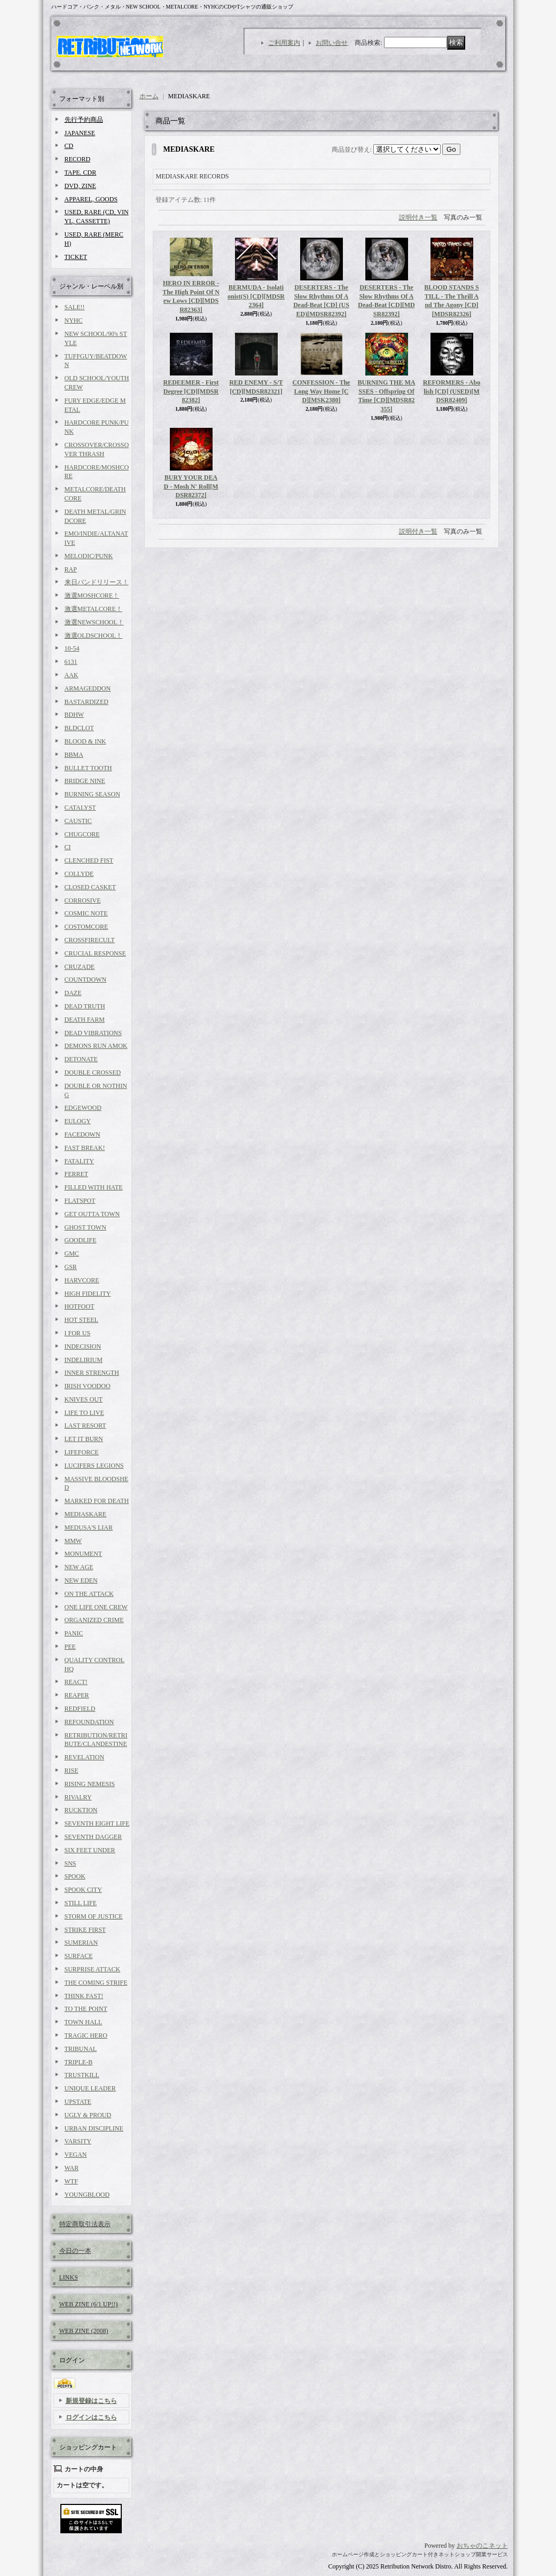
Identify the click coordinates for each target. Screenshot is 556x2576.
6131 (71, 661)
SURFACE (79, 1956)
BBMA (74, 754)
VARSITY (78, 2141)
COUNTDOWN (86, 979)
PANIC (74, 1633)
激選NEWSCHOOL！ (94, 622)
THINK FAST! (84, 1996)
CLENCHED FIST (89, 860)
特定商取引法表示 (85, 2224)
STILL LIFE (81, 1903)
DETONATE (81, 1059)
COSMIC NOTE (86, 913)
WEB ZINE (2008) (83, 2331)
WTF (71, 2181)
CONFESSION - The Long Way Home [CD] (321, 391)
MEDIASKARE (86, 1514)
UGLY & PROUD (88, 2115)
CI (68, 847)
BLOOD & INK (85, 741)
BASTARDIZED (86, 702)
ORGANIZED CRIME (94, 1620)
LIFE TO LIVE (84, 1412)
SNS (70, 1863)
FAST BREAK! (85, 1148)
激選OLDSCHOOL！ (94, 635)
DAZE (73, 993)
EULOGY (78, 1121)
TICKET (76, 257)
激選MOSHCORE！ (92, 595)
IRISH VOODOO (88, 1386)
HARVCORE (82, 1280)
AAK (72, 675)
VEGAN (76, 2154)
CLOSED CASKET (90, 887)
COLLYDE (79, 874)
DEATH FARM (85, 1019)
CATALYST (80, 807)
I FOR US (78, 1333)
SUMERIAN (81, 1942)
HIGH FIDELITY (88, 1293)
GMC (72, 1253)
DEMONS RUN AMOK (96, 1046)
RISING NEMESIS (90, 1784)
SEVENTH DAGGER (93, 1837)
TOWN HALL (84, 2022)
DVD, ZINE (80, 186)
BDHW (74, 714)
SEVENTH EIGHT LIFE (97, 1823)
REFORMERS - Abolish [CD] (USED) (451, 391)
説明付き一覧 (418, 217)
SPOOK (75, 1876)
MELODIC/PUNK (89, 556)
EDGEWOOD (83, 1107)
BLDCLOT (79, 728)
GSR (71, 1267)
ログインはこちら (91, 2417)
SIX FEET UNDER (90, 1850)
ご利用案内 (284, 42)
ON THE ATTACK (89, 1594)
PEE (70, 1646)
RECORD (78, 159)
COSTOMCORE (86, 926)
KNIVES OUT (84, 1399)
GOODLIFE (81, 1240)
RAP (71, 569)
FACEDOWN (82, 1134)
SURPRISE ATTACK (93, 1969)
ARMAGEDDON (88, 688)
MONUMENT (84, 1553)
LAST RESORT (85, 1425)
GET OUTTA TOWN (92, 1214)
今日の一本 (75, 2250)
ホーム (149, 96)
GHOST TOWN (85, 1227)
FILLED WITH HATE (94, 1187)
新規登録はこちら (91, 2401)
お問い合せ (332, 42)
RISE (72, 1770)
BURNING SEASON (92, 794)
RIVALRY (78, 1797)
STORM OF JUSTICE (94, 1916)
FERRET (77, 1174)
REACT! (76, 1682)
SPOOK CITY (83, 1889)
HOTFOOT (80, 1306)
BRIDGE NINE (85, 781)
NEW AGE (79, 1567)
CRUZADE (80, 966)
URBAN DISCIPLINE (94, 2128)
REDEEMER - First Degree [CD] (191, 391)
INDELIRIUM (84, 1360)
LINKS (68, 2277)
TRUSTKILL (82, 2075)
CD (69, 146)
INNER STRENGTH (92, 1372)
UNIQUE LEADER (90, 2088)
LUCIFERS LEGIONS (94, 1465)
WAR (72, 2168)
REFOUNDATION (89, 1722)
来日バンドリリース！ (97, 582)
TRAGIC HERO (86, 2035)
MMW (73, 1541)
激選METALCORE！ (93, 609)
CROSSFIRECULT (90, 940)
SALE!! (75, 307)
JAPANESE (80, 133)
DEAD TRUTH (85, 1006)
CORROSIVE (83, 900)
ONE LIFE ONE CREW (96, 1607)
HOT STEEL (81, 1320)
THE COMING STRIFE (96, 1982)
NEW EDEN (81, 1580)
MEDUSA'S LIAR (89, 1527)
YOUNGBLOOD (87, 2194)
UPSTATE (78, 2101)
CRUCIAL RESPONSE (95, 953)
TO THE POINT (86, 2009)
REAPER (77, 1695)
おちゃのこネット (482, 2545)
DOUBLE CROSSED (93, 1072)
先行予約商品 (84, 119)
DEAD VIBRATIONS (93, 1033)
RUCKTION (81, 1810)
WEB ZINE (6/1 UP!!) (88, 2304)
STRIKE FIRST (85, 1929)
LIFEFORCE (82, 1452)
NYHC (74, 320)
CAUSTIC (78, 821)
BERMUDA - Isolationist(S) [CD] (256, 296)
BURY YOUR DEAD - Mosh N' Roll (191, 486)
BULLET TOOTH (88, 768)
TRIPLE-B (79, 2062)
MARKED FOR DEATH (97, 1501)
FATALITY (79, 1161)
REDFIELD (80, 1708)
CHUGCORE (82, 834)
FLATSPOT (80, 1200)
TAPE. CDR (81, 172)
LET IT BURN (84, 1439)
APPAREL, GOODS (91, 199)
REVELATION (85, 1757)
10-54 (72, 648)
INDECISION (83, 1346)
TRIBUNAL (81, 2049)
